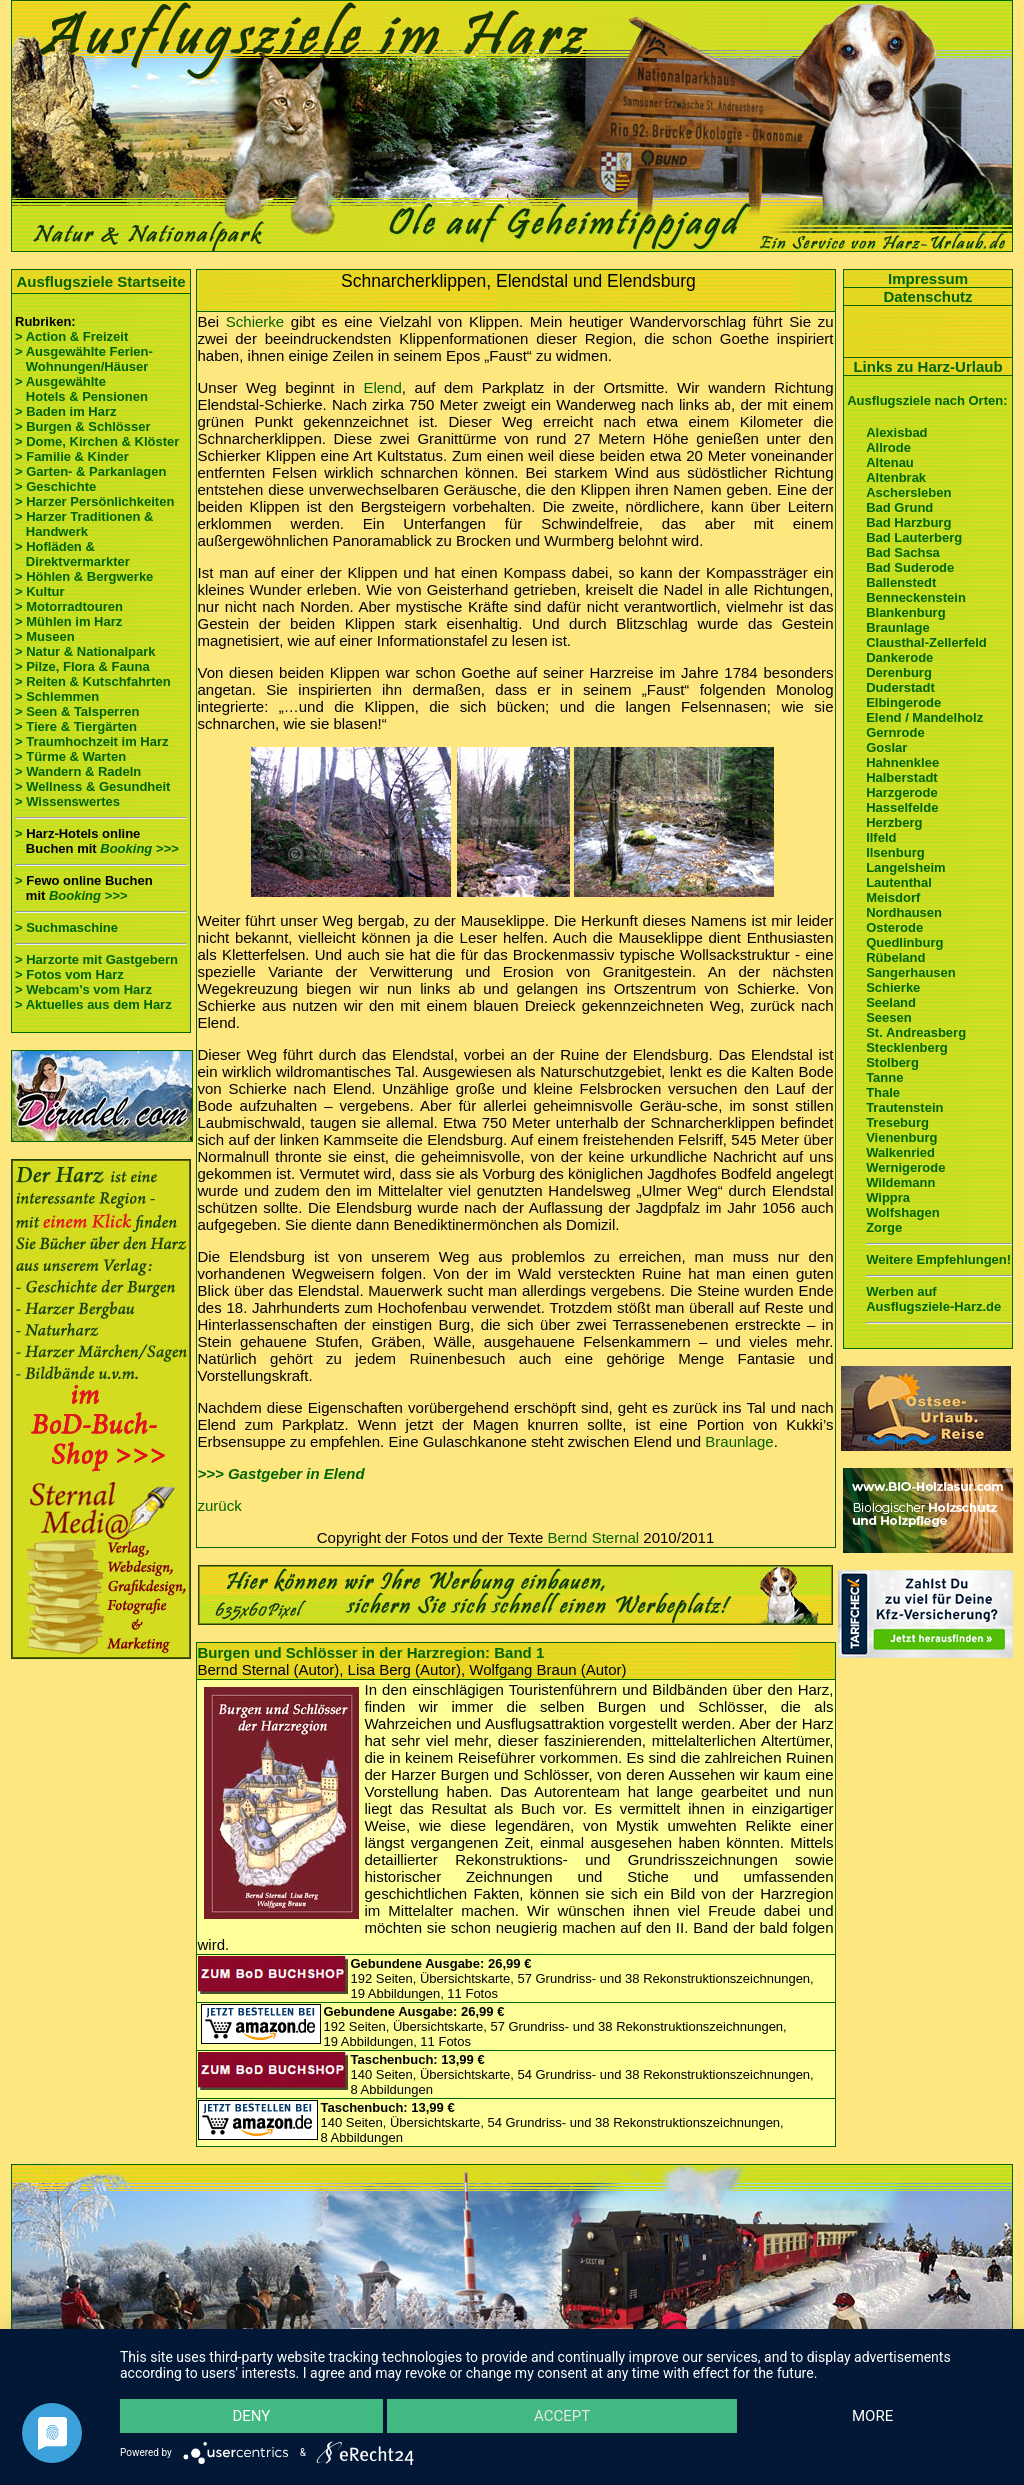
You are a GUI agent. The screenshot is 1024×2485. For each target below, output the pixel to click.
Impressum (928, 278)
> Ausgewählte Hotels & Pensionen (81, 389)
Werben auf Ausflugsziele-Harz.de (933, 1299)
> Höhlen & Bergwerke (84, 576)
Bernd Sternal (593, 1537)
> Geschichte (55, 486)
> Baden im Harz (66, 411)
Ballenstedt (901, 582)
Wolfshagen (902, 1212)
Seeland (891, 1002)
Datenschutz (927, 296)
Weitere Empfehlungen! (938, 1259)
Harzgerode (902, 792)
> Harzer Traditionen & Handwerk (84, 524)
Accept (562, 2416)
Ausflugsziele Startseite (100, 281)
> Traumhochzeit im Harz (92, 741)
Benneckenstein (916, 597)
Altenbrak (896, 477)
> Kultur (39, 591)
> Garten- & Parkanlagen (90, 471)
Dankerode (899, 657)
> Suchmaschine (66, 927)
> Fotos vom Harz (69, 974)
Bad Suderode (910, 567)
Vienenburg (901, 1137)
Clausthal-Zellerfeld (926, 642)
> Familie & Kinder (72, 456)
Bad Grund (899, 507)
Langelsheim (905, 867)
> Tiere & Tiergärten (76, 726)
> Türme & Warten (70, 756)
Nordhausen (904, 912)
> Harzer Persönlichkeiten (94, 501)
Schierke (255, 321)
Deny (251, 2416)
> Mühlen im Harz (68, 621)
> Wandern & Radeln (78, 771)
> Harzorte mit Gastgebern (96, 959)
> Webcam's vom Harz (83, 989)
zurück (220, 1505)
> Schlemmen (57, 696)
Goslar (886, 747)
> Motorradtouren (69, 606)
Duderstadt (900, 687)
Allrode (888, 447)
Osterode (894, 927)
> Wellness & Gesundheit (92, 786)
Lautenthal (899, 882)
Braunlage (739, 1441)
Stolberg (892, 1062)
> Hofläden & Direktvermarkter (72, 554)
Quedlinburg (904, 942)
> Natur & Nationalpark (85, 651)
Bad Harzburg (908, 522)
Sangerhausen (911, 972)
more (872, 2416)
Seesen (889, 1017)
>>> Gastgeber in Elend (281, 1473)
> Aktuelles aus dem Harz (93, 1004)
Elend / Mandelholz (924, 717)
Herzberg (894, 822)
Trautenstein (904, 1107)
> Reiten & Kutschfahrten (93, 681)
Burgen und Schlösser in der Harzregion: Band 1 (371, 1652)
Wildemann (900, 1182)
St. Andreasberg (916, 1032)
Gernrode (895, 732)
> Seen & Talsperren (77, 711)
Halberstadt (902, 777)
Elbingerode (903, 702)
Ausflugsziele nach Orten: (927, 400)
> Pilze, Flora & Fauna (82, 666)
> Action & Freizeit (71, 336)
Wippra (888, 1197)
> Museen (45, 636)
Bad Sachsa (903, 552)
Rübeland (895, 957)
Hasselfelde (902, 807)
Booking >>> (139, 848)
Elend (382, 387)
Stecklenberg (907, 1047)
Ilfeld (881, 837)
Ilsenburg (895, 852)
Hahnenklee (902, 762)
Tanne (884, 1077)
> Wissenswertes (67, 801)
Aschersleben (908, 492)
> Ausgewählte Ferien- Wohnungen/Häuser (85, 359)
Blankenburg (905, 612)
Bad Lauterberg (914, 537)
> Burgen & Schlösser (82, 426)
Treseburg (897, 1122)
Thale (883, 1092)
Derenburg (899, 672)
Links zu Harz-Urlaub (927, 366)
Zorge (884, 1227)
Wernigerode (905, 1167)
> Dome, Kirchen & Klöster (97, 441)
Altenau (890, 462)
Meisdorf (893, 897)
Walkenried (900, 1152)
